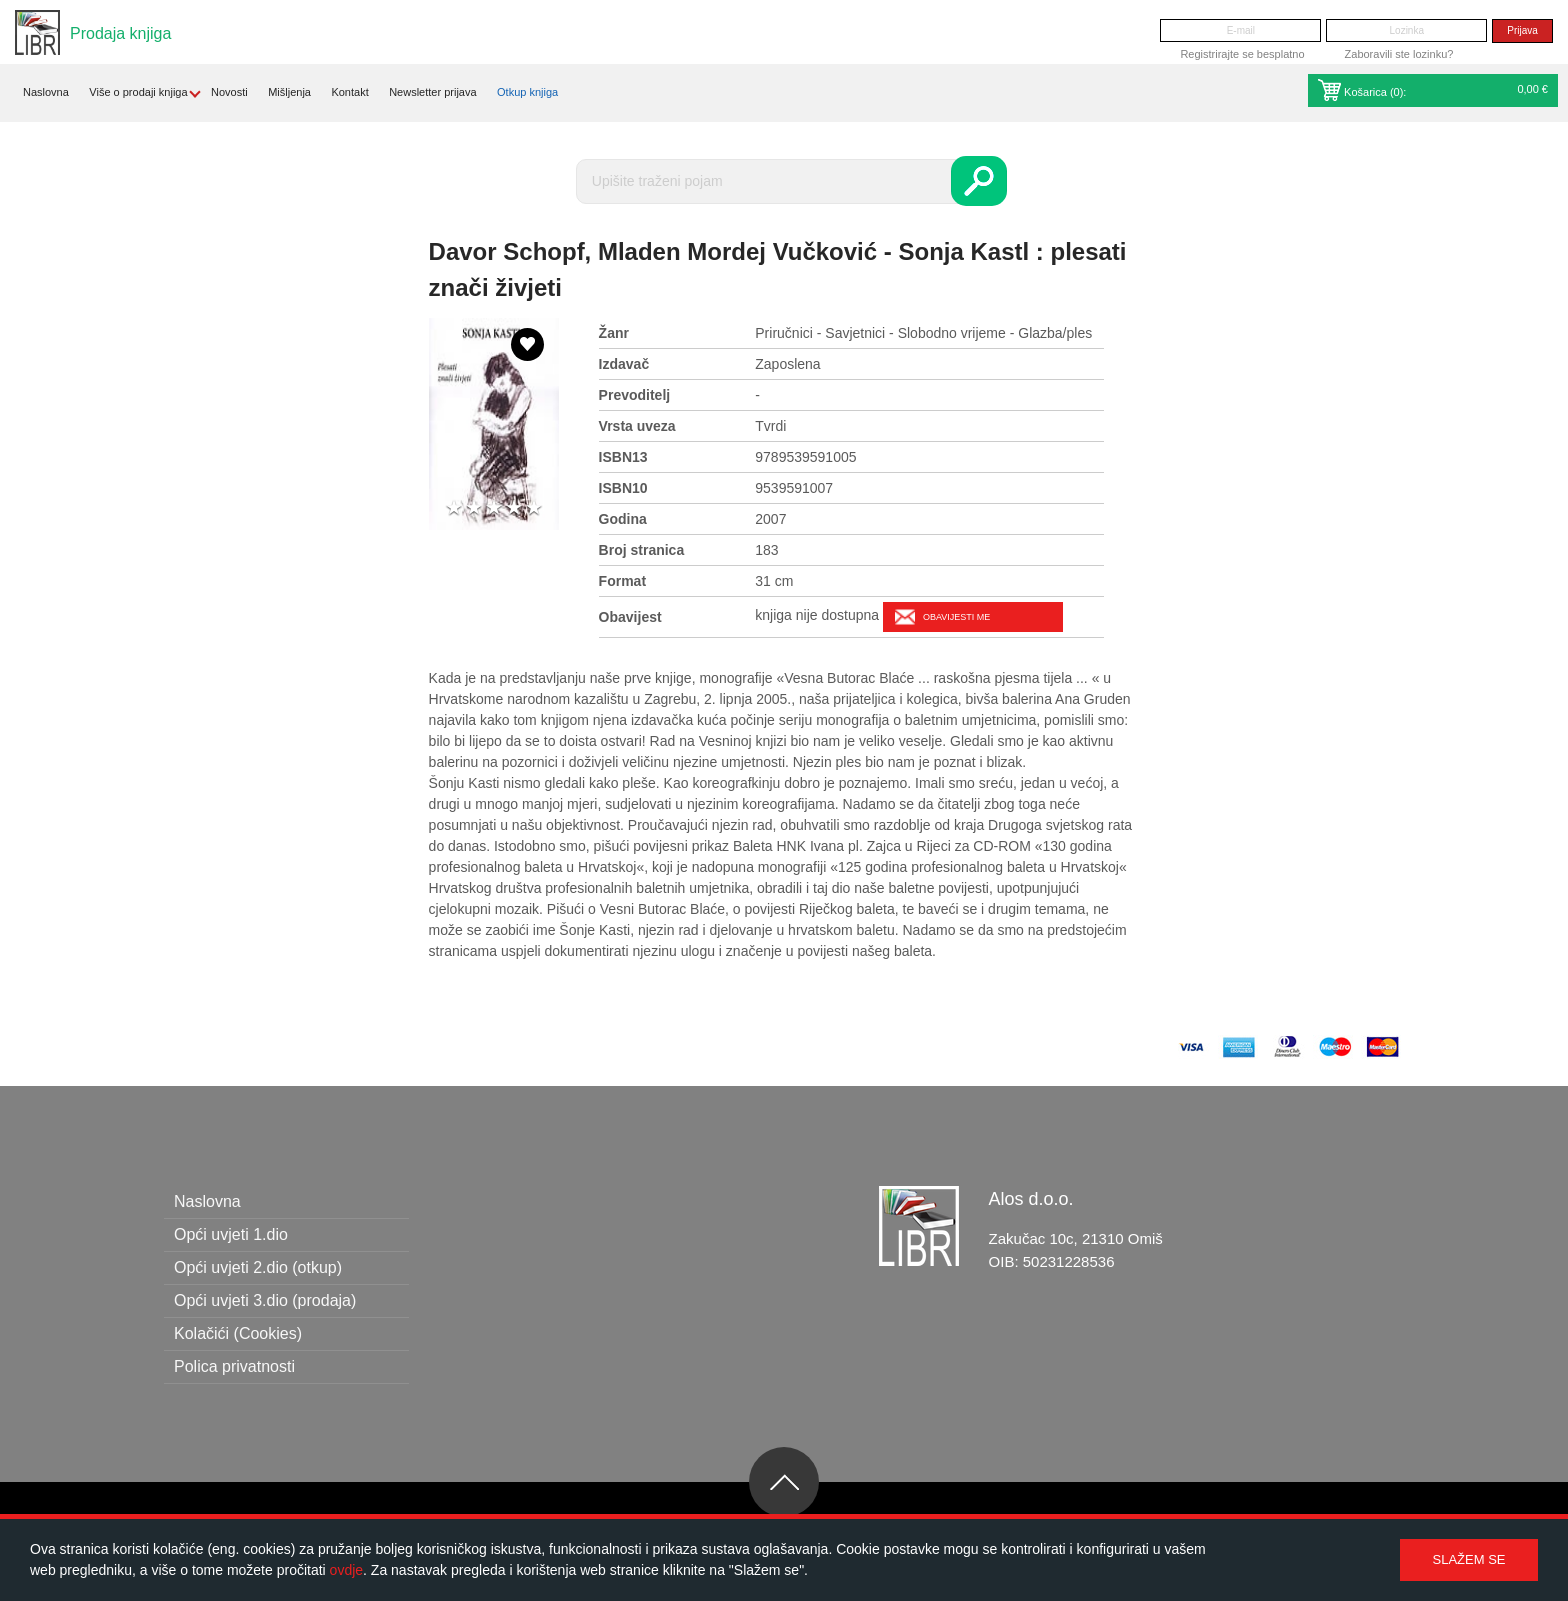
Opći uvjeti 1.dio (231, 1234)
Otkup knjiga (527, 92)
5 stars (534, 508)
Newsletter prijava (432, 92)
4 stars (514, 508)
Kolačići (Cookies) (238, 1333)
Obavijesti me (956, 617)
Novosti (229, 92)
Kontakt (349, 92)
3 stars (494, 508)
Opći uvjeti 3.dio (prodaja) (265, 1300)
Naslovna (46, 92)
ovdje (346, 1570)
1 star (454, 508)
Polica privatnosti (234, 1366)
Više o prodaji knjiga (138, 92)
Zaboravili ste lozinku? (1399, 54)
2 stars (474, 508)
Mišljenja (289, 92)
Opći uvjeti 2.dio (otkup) (258, 1267)
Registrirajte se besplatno (1242, 54)
